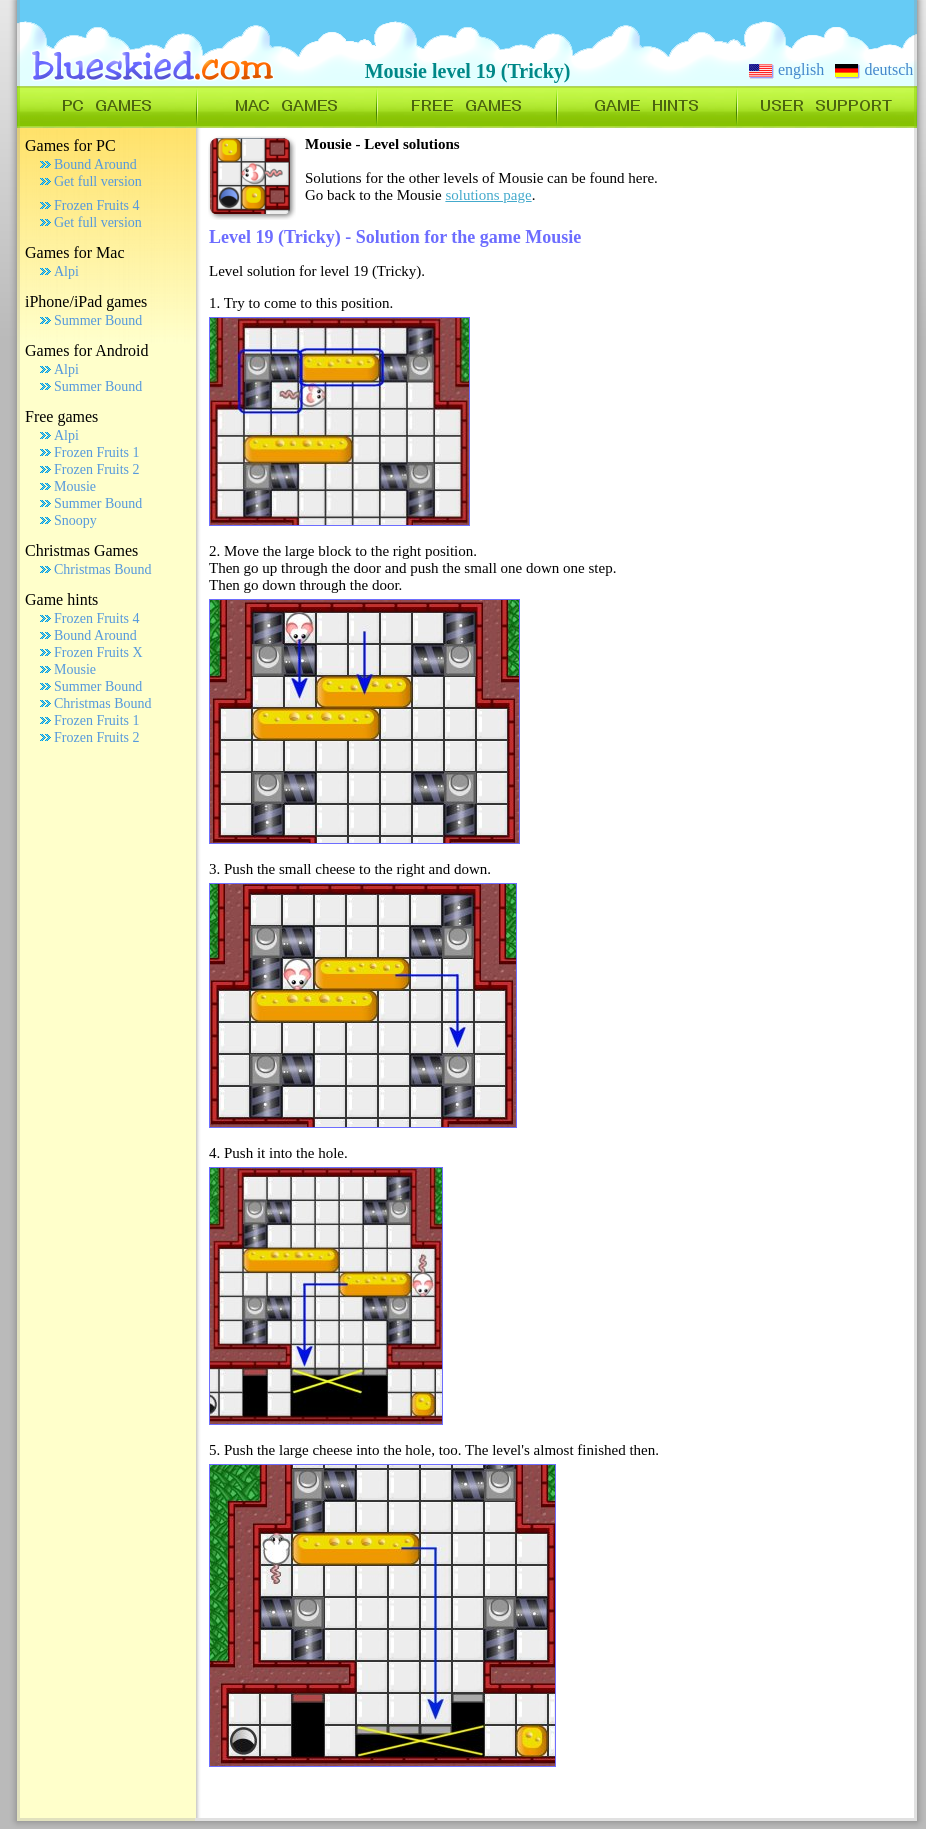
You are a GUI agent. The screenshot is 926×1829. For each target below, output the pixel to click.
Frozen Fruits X (98, 652)
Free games (61, 416)
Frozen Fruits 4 (97, 205)
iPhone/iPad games (86, 301)
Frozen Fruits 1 (97, 452)
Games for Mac (75, 252)
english (786, 69)
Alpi (66, 271)
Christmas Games (81, 550)
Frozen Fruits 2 (97, 469)
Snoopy (75, 520)
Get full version (98, 181)
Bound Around (95, 164)
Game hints (61, 599)
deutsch (874, 69)
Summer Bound (98, 320)
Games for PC (70, 145)
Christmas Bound (103, 569)
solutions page (488, 195)
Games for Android (87, 350)
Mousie (75, 486)
